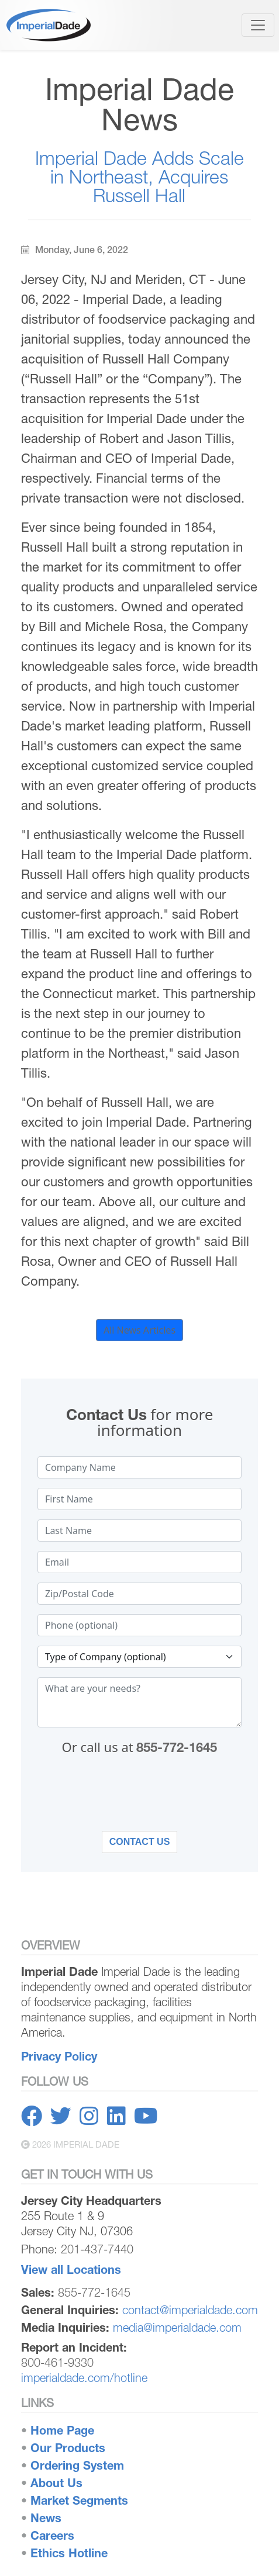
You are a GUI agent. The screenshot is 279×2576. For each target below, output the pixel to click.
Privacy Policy (59, 2056)
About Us (56, 2483)
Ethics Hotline (69, 2553)
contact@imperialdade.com (190, 2310)
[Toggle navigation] (258, 25)
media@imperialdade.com (177, 2327)
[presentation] (140, 1799)
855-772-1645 (176, 1747)
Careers (52, 2535)
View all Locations (71, 2269)
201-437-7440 (97, 2249)
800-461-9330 (57, 2362)
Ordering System (77, 2465)
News (45, 2518)
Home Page (62, 2430)
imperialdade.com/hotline (84, 2377)
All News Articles (139, 1330)
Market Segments (79, 2500)
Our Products (67, 2447)
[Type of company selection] (139, 1657)
